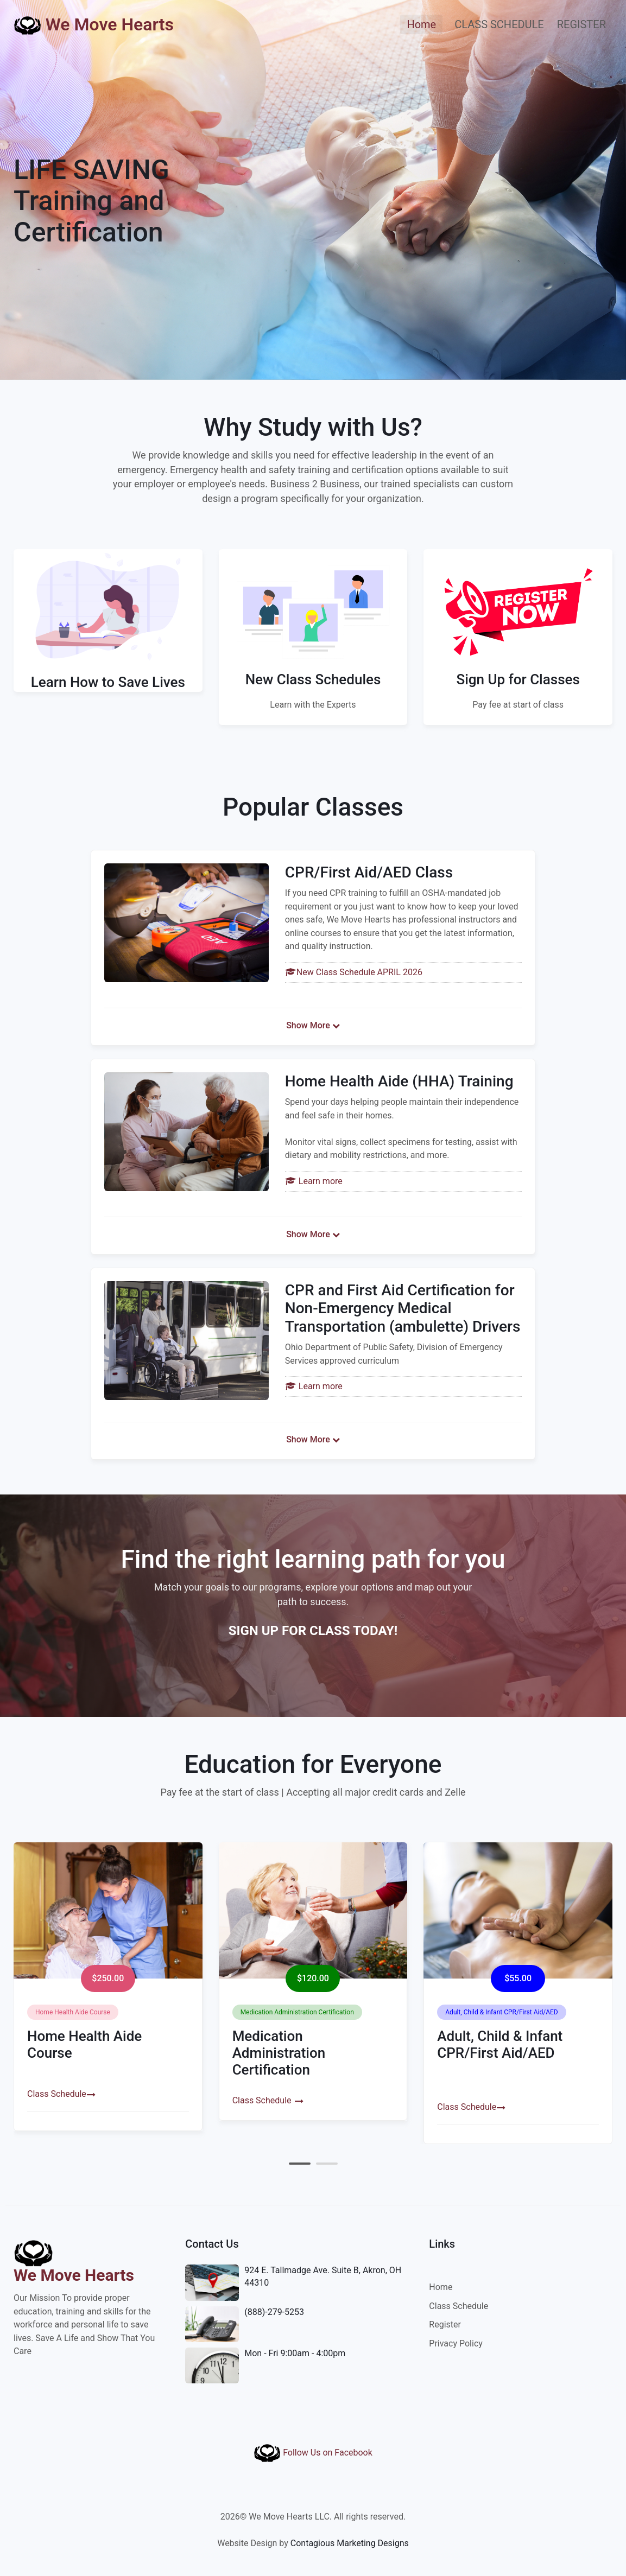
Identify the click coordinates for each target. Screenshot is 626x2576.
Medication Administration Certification (279, 2053)
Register (445, 2324)
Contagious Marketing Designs (349, 2543)
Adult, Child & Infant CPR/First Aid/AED (499, 2044)
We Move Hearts (94, 24)
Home (424, 24)
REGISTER (581, 24)
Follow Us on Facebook (313, 2452)
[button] (299, 2163)
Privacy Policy (456, 2343)
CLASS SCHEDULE (499, 24)
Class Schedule (56, 2094)
